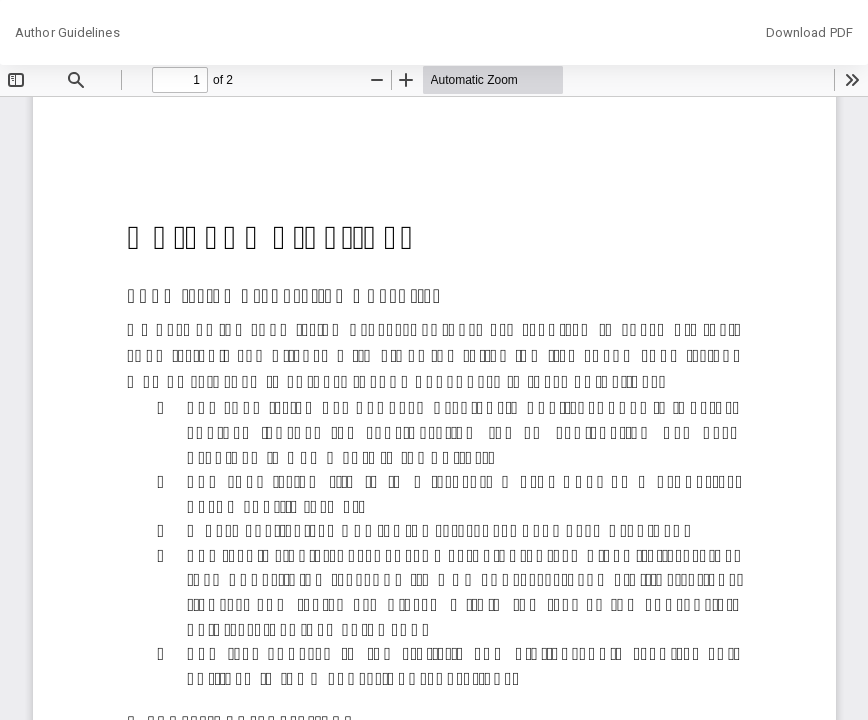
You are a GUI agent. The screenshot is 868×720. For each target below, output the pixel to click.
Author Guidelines (67, 32)
